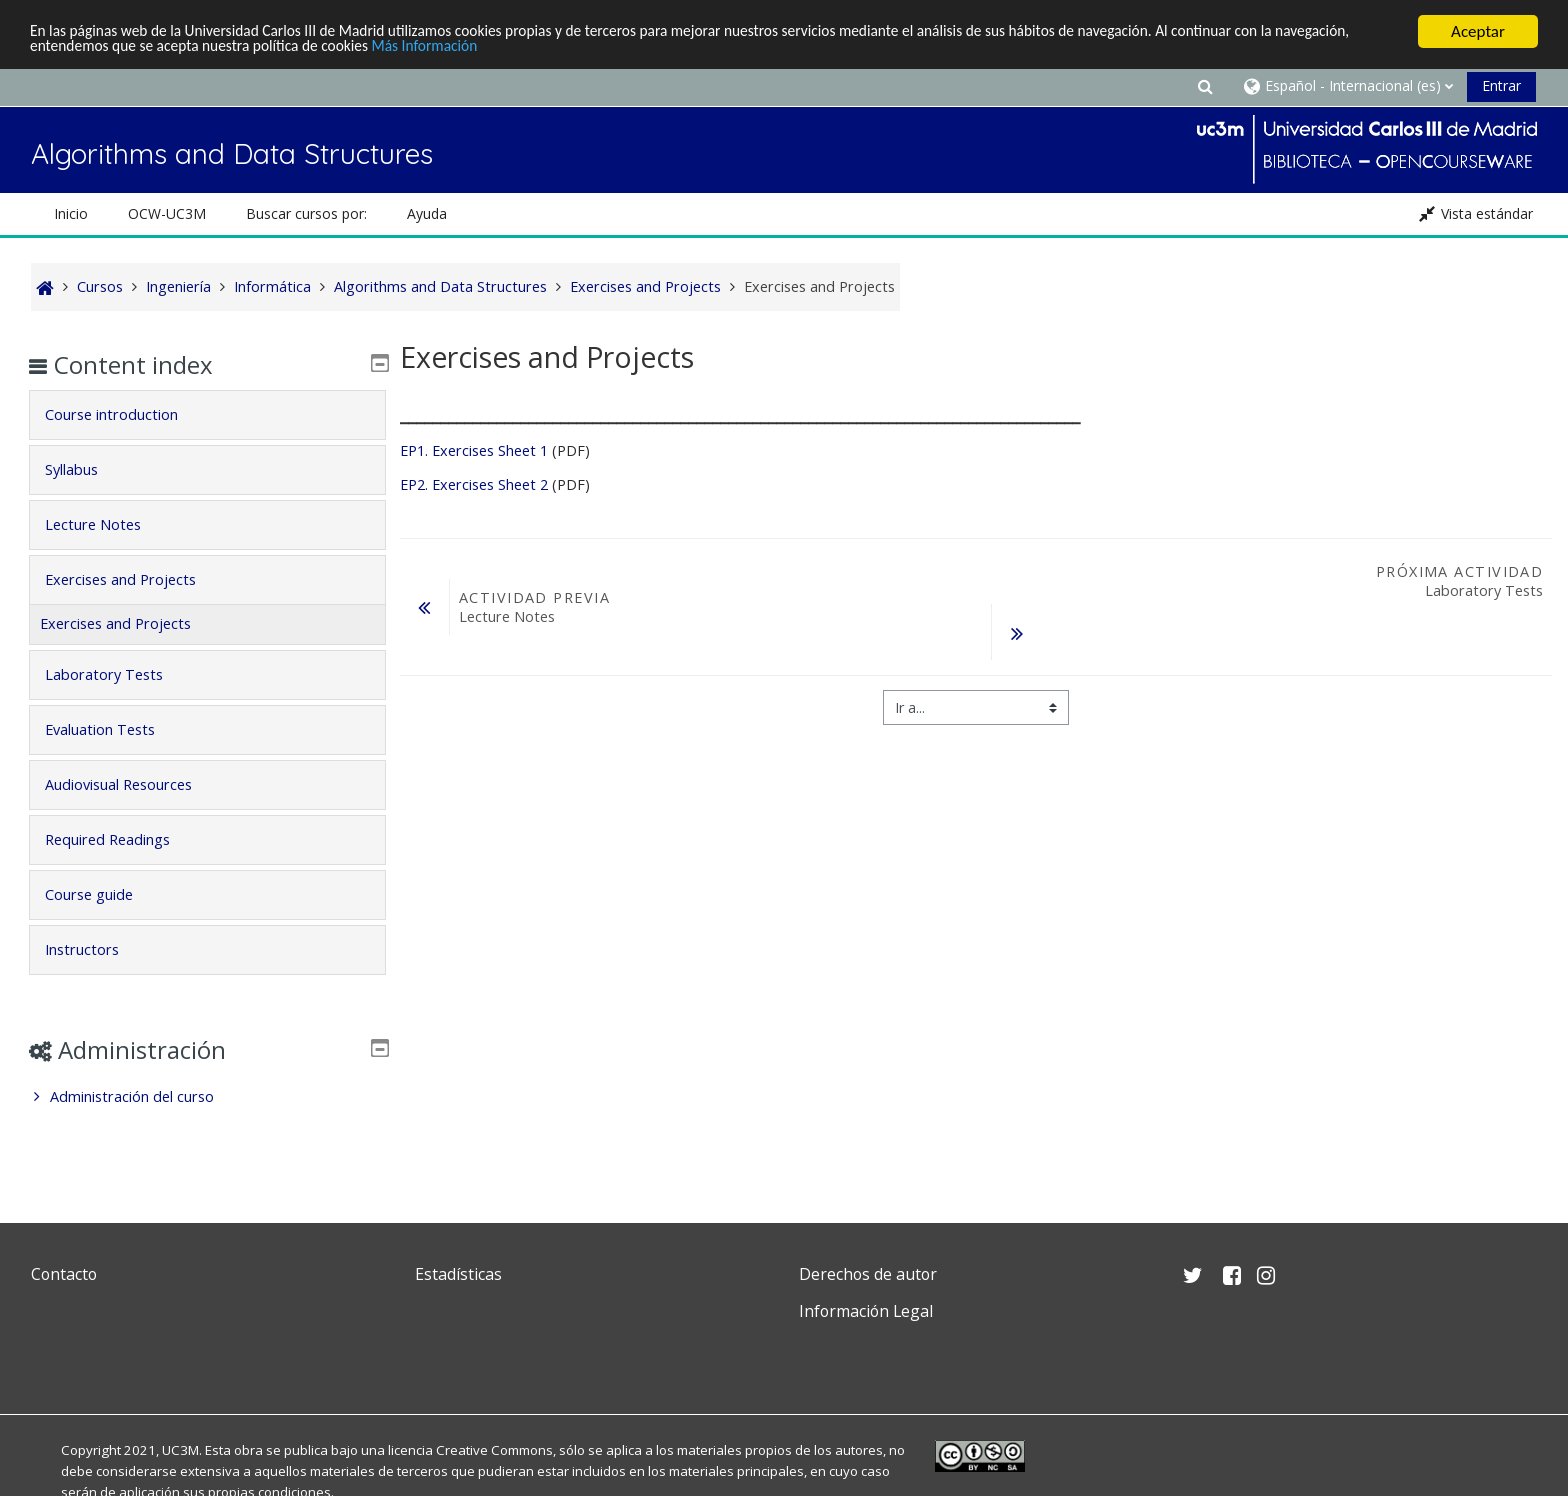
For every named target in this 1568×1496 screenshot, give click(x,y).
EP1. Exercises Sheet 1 (474, 450)
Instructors (96, 949)
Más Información (551, 49)
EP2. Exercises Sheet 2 (474, 484)
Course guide (103, 894)
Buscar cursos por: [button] (306, 213)
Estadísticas (458, 1274)
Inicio (71, 213)
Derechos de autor (868, 1274)
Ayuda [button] (427, 213)
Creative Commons (494, 1450)
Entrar (1501, 85)
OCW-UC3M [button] (167, 213)
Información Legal (866, 1311)
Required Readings (121, 839)
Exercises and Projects (134, 579)
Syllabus (85, 469)
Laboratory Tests (118, 674)
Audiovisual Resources (132, 784)
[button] (1205, 85)
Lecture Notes (107, 524)
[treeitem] (207, 1097)
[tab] (207, 415)
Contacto (64, 1274)
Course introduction (125, 414)
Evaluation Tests (114, 729)
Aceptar (1478, 31)
